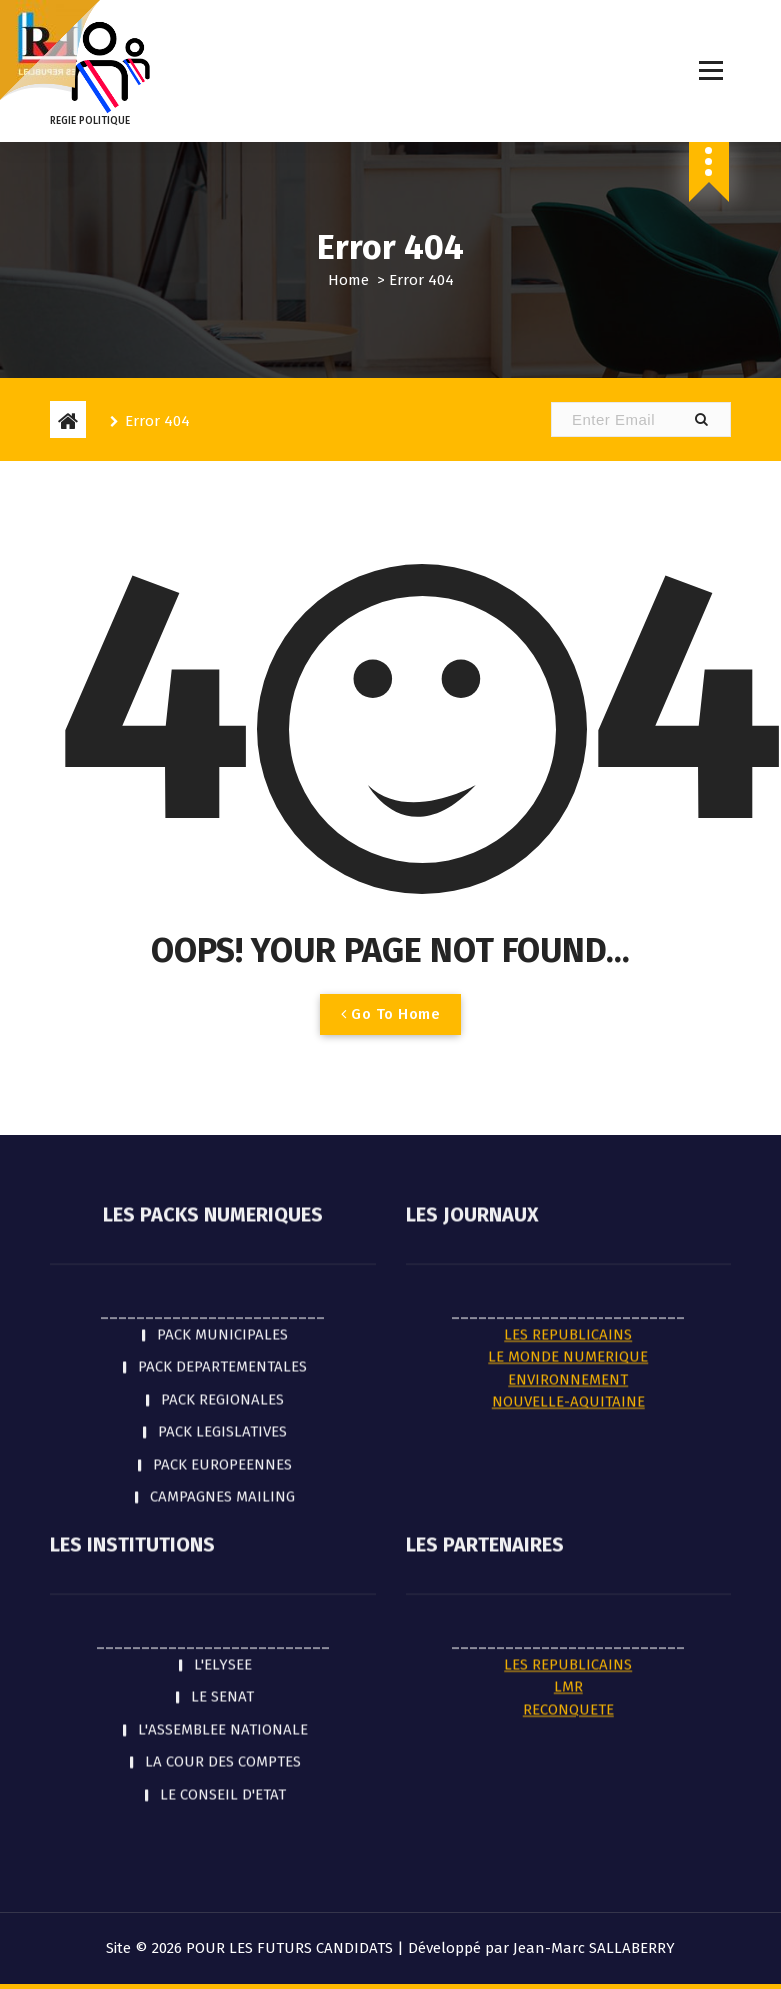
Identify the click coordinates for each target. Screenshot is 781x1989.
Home (348, 280)
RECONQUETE (568, 1329)
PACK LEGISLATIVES (222, 1051)
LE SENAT (222, 1316)
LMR (568, 1306)
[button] (701, 419)
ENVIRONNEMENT (568, 998)
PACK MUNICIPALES (222, 953)
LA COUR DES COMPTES (223, 1381)
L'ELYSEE (223, 1284)
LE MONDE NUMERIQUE (568, 976)
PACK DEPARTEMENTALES (222, 986)
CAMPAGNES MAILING (222, 1116)
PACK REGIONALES (222, 1018)
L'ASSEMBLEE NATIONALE (223, 1349)
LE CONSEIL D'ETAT (223, 1414)
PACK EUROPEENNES (222, 1083)
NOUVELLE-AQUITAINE (568, 1021)
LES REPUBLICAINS (568, 953)
